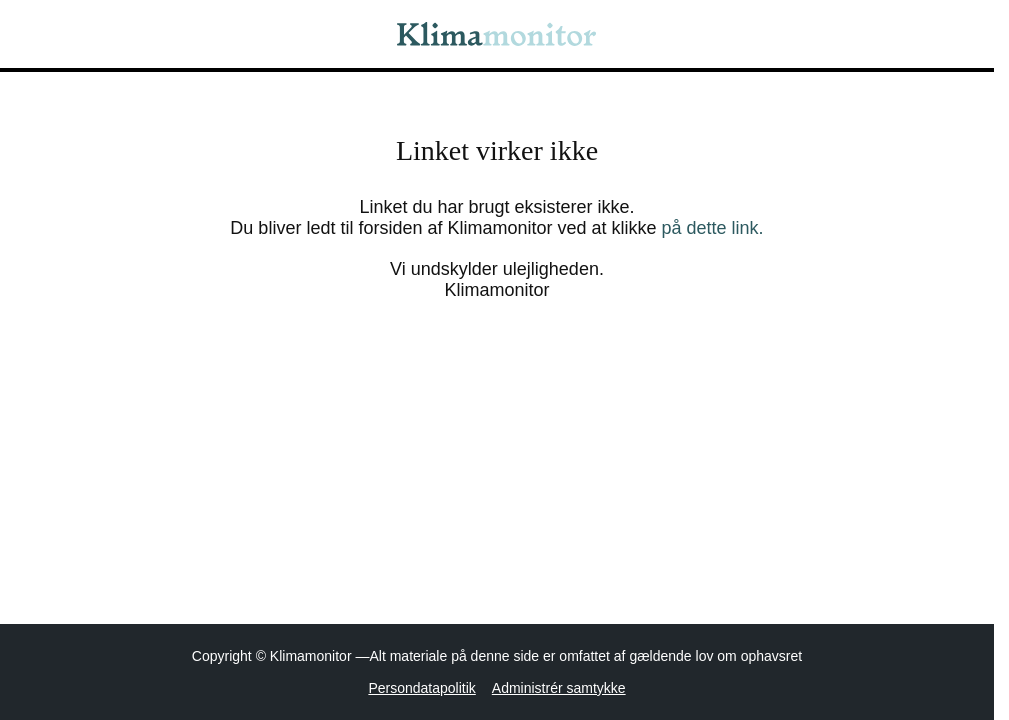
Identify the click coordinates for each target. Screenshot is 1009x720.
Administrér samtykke (559, 688)
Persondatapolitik (421, 688)
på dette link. (713, 228)
